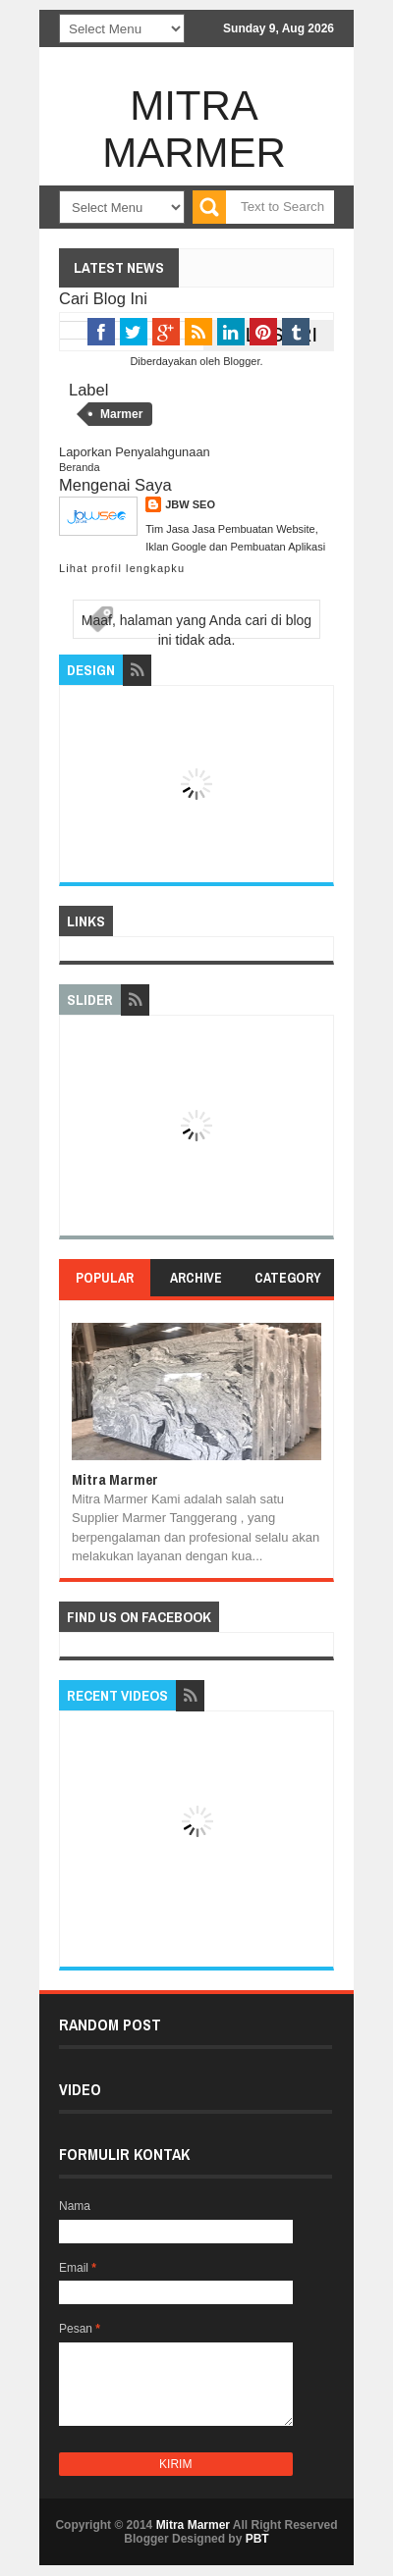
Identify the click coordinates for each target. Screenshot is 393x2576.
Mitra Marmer (194, 129)
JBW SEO (190, 504)
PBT (257, 2539)
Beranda (79, 467)
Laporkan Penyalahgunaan (134, 452)
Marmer (121, 414)
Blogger (241, 361)
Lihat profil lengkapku (122, 568)
